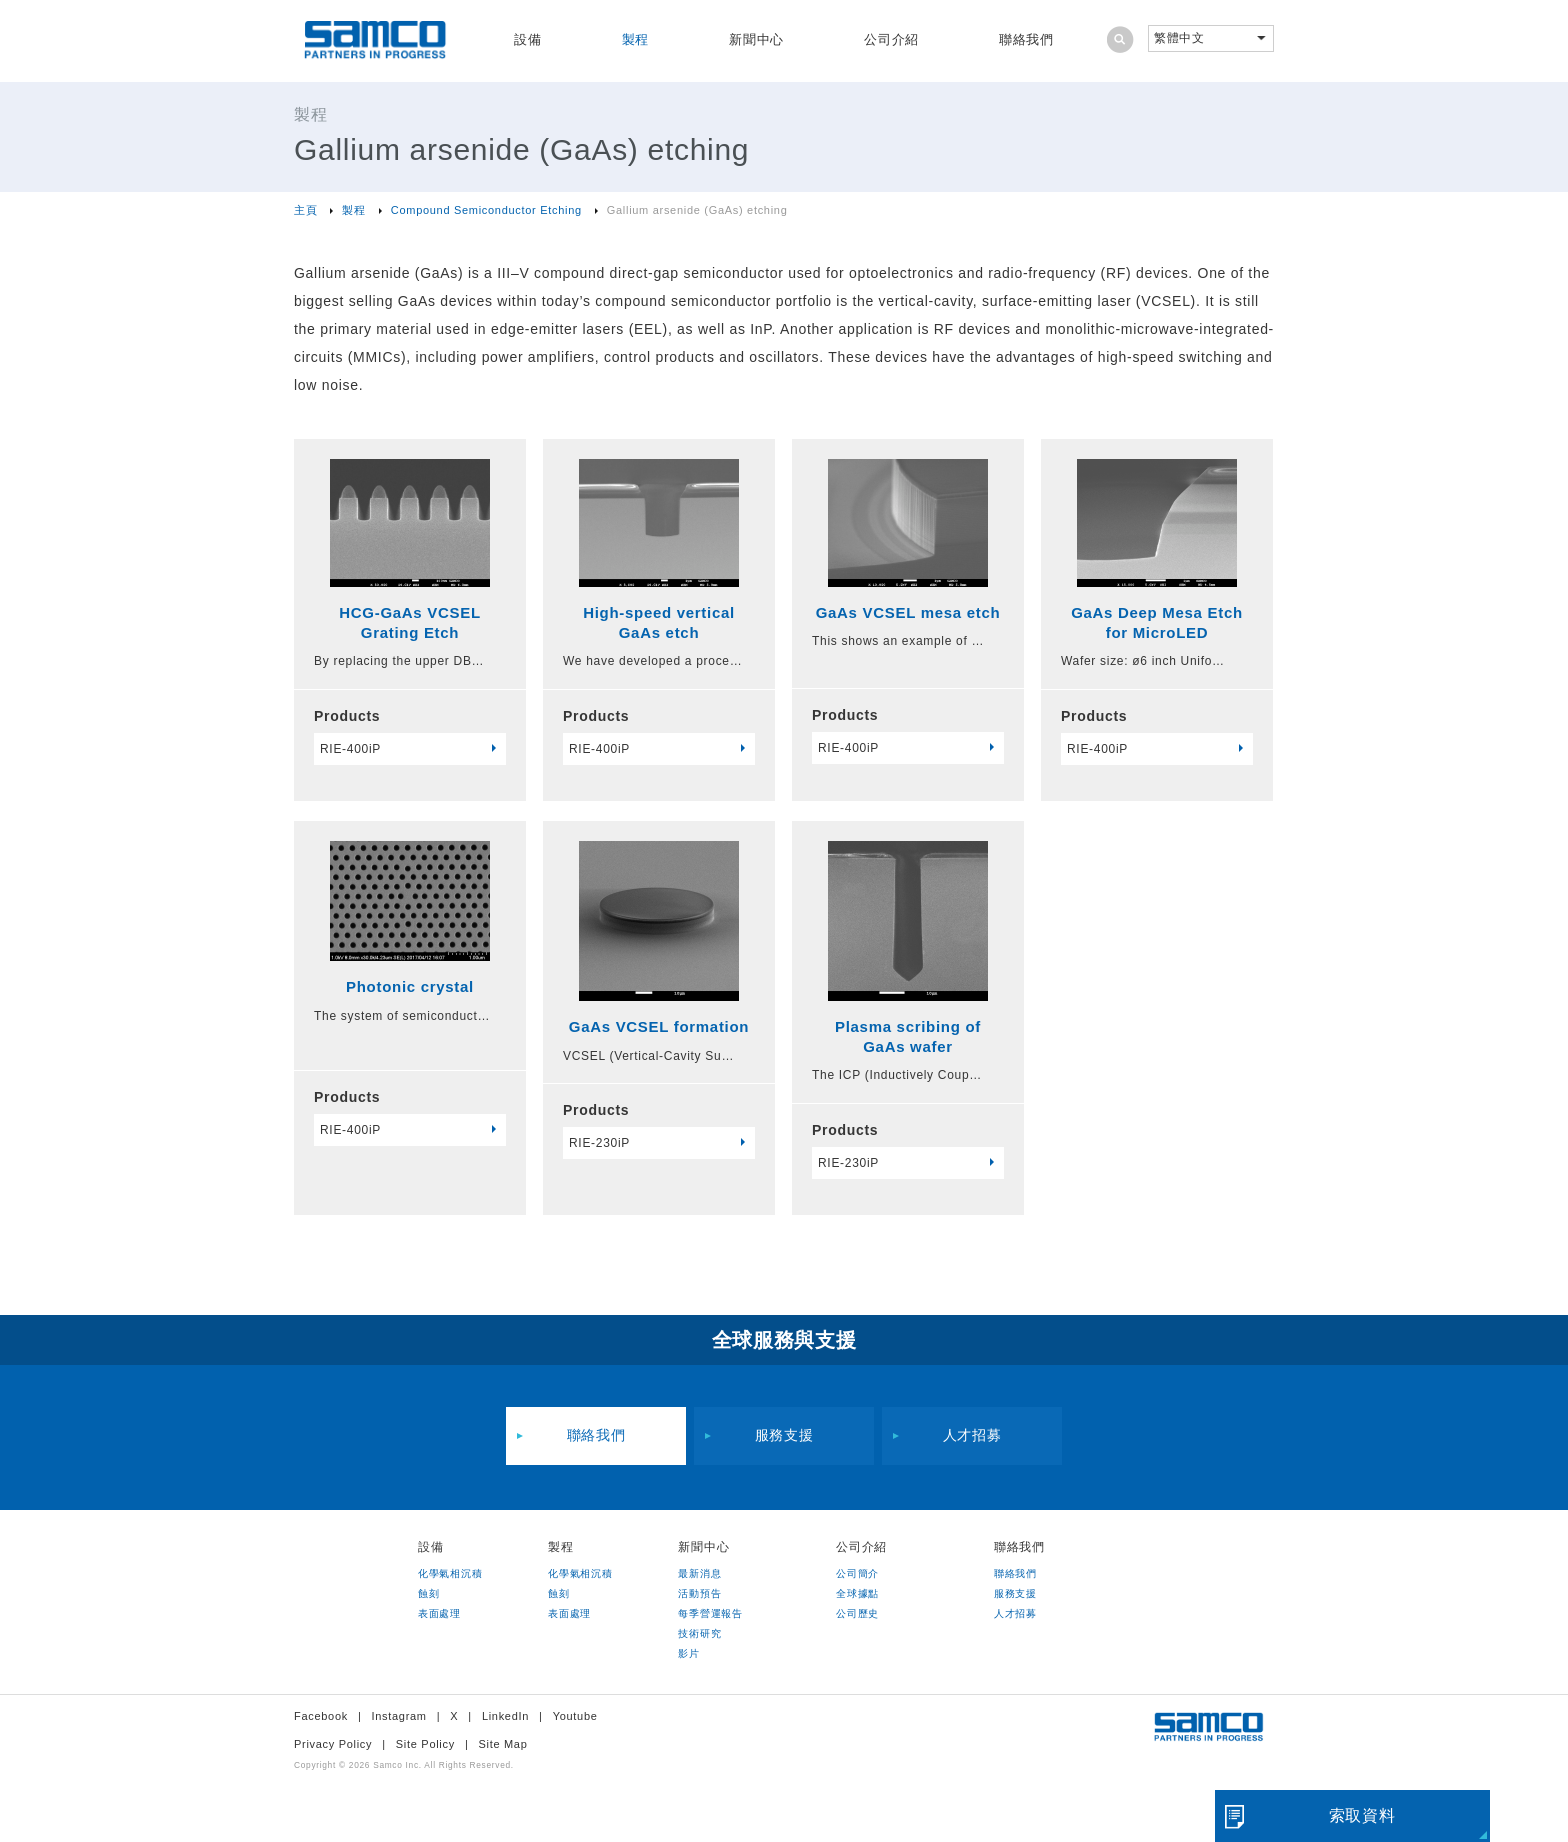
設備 (527, 39)
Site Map (502, 1744)
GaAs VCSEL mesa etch (908, 612)
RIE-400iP (350, 749)
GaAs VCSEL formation (659, 1026)
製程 (635, 39)
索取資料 (1362, 1815)
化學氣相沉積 (450, 1573)
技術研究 (699, 1633)
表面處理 (439, 1613)
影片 (688, 1653)
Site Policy (425, 1744)
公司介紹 (891, 39)
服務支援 (784, 1436)
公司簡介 (857, 1573)
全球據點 (857, 1593)
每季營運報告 (710, 1613)
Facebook (321, 1716)
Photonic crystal (410, 986)
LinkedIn (505, 1716)
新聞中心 (756, 39)
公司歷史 (857, 1613)
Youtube (575, 1716)
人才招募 (972, 1436)
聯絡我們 (1026, 39)
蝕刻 (428, 1593)
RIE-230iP (599, 1143)
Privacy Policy (333, 1744)
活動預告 (699, 1593)
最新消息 (699, 1573)
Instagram (398, 1716)
